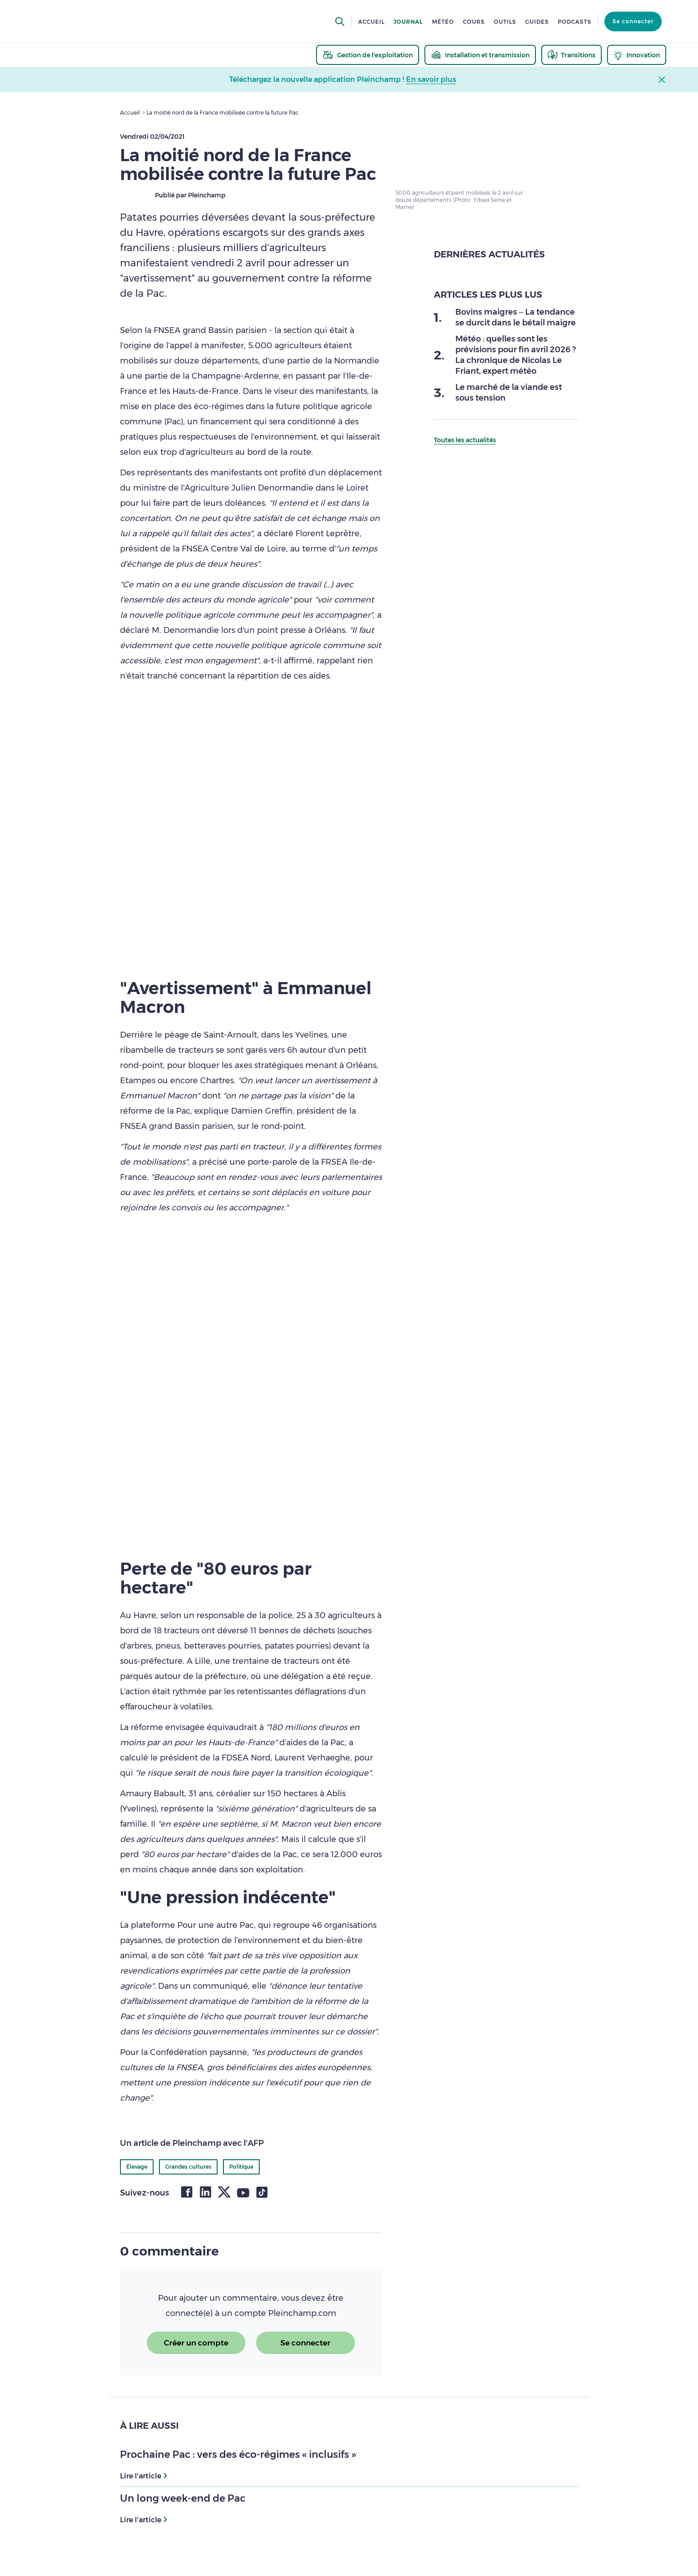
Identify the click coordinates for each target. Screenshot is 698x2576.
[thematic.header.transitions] (571, 55)
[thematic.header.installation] (480, 55)
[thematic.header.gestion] (367, 55)
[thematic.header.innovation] (636, 55)
